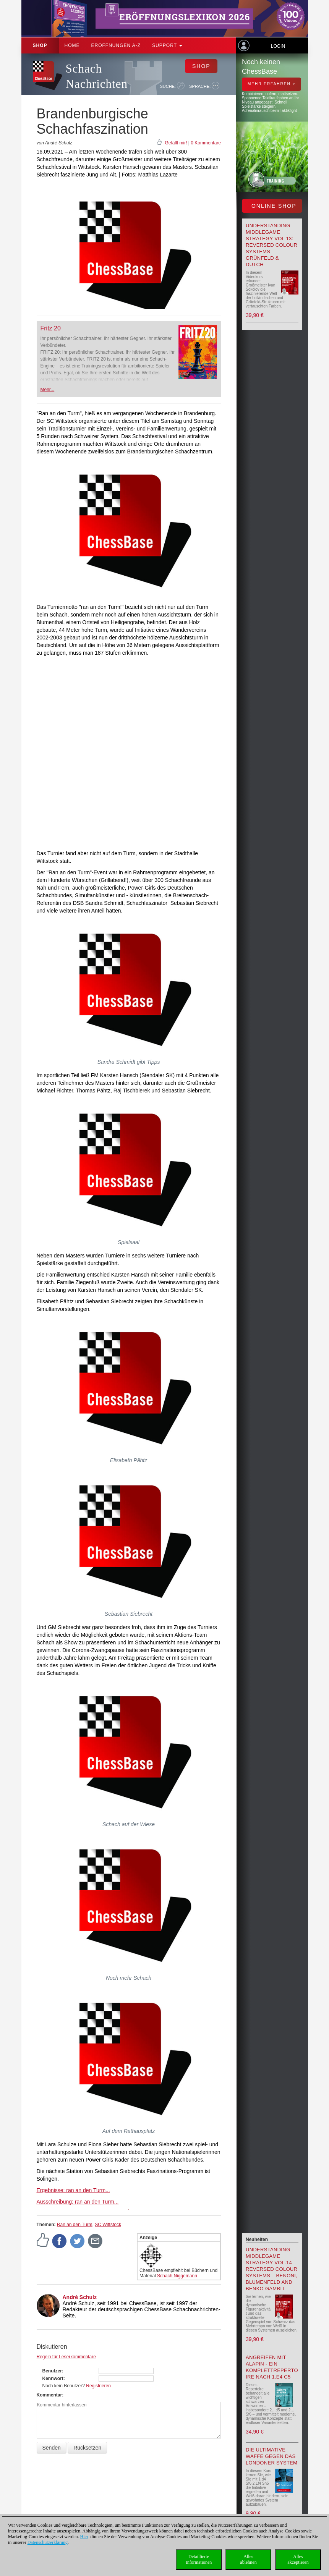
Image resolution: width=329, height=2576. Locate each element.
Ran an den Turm (74, 2224)
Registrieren (98, 2385)
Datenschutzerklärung (48, 2542)
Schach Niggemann (177, 2275)
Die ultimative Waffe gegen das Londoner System (271, 2456)
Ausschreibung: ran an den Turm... (78, 2202)
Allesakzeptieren (297, 2559)
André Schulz (80, 2297)
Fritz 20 (51, 328)
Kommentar (49, 2395)
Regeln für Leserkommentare (66, 2356)
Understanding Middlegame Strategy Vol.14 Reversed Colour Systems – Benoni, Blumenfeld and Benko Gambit (271, 2269)
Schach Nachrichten (97, 76)
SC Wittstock (108, 2224)
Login (278, 46)
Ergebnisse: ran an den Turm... (73, 2190)
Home (72, 45)
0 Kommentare (206, 143)
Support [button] (167, 45)
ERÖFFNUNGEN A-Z (116, 45)
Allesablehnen (248, 2559)
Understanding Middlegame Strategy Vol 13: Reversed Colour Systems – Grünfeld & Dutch (271, 245)
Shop (40, 45)
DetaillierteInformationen (199, 2559)
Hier (84, 2536)
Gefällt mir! (176, 143)
